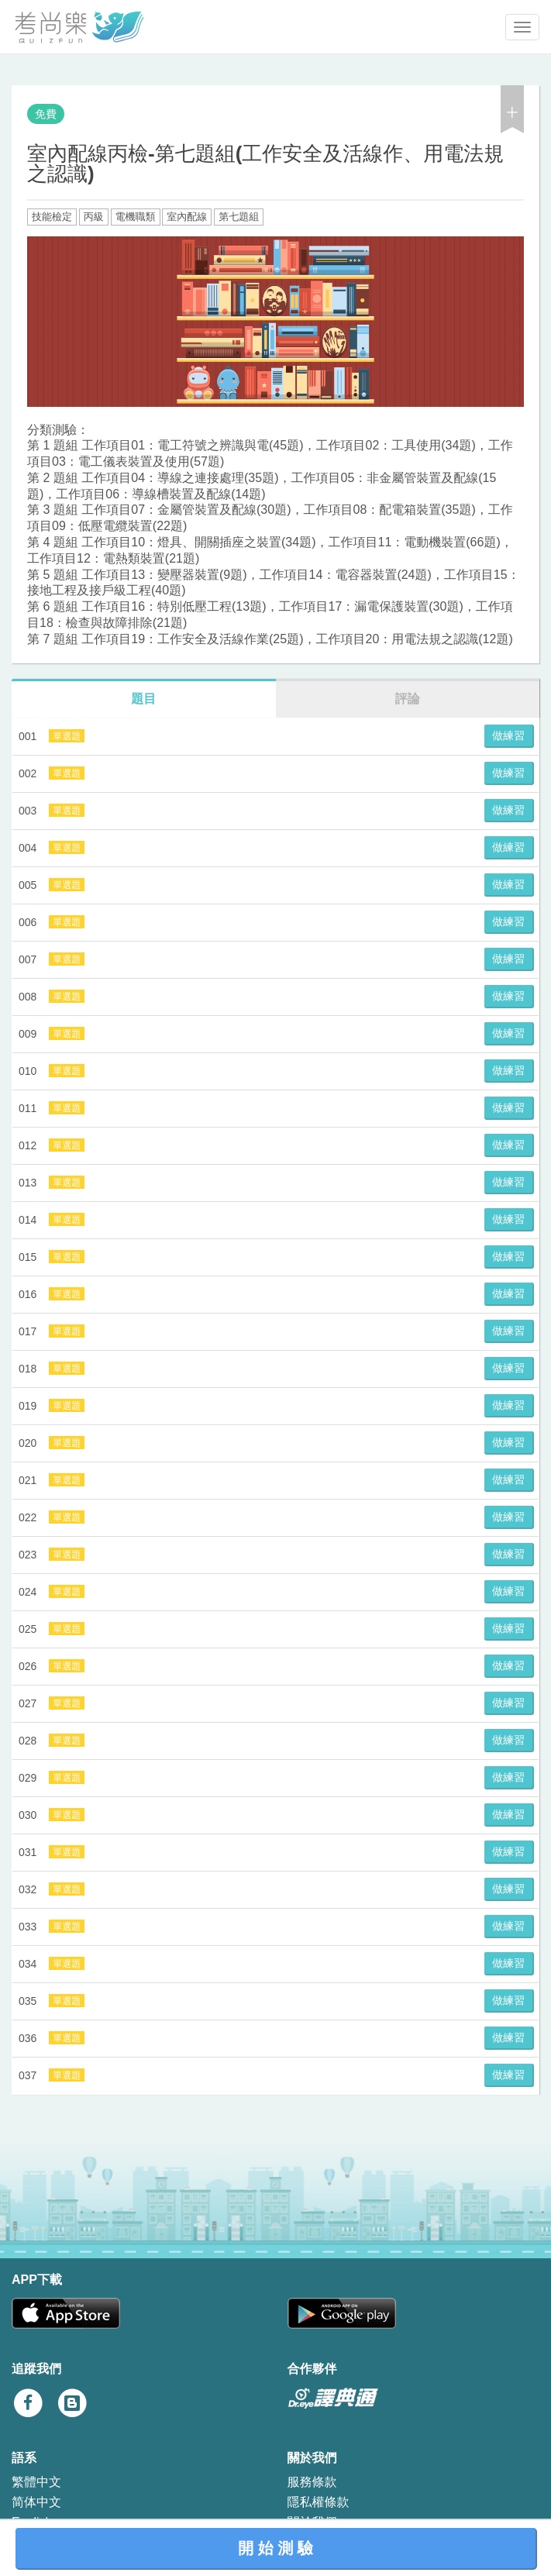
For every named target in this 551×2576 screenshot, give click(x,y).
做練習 (508, 735)
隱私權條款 (319, 2502)
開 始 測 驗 (275, 2548)
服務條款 (312, 2481)
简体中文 (36, 2502)
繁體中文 (36, 2481)
